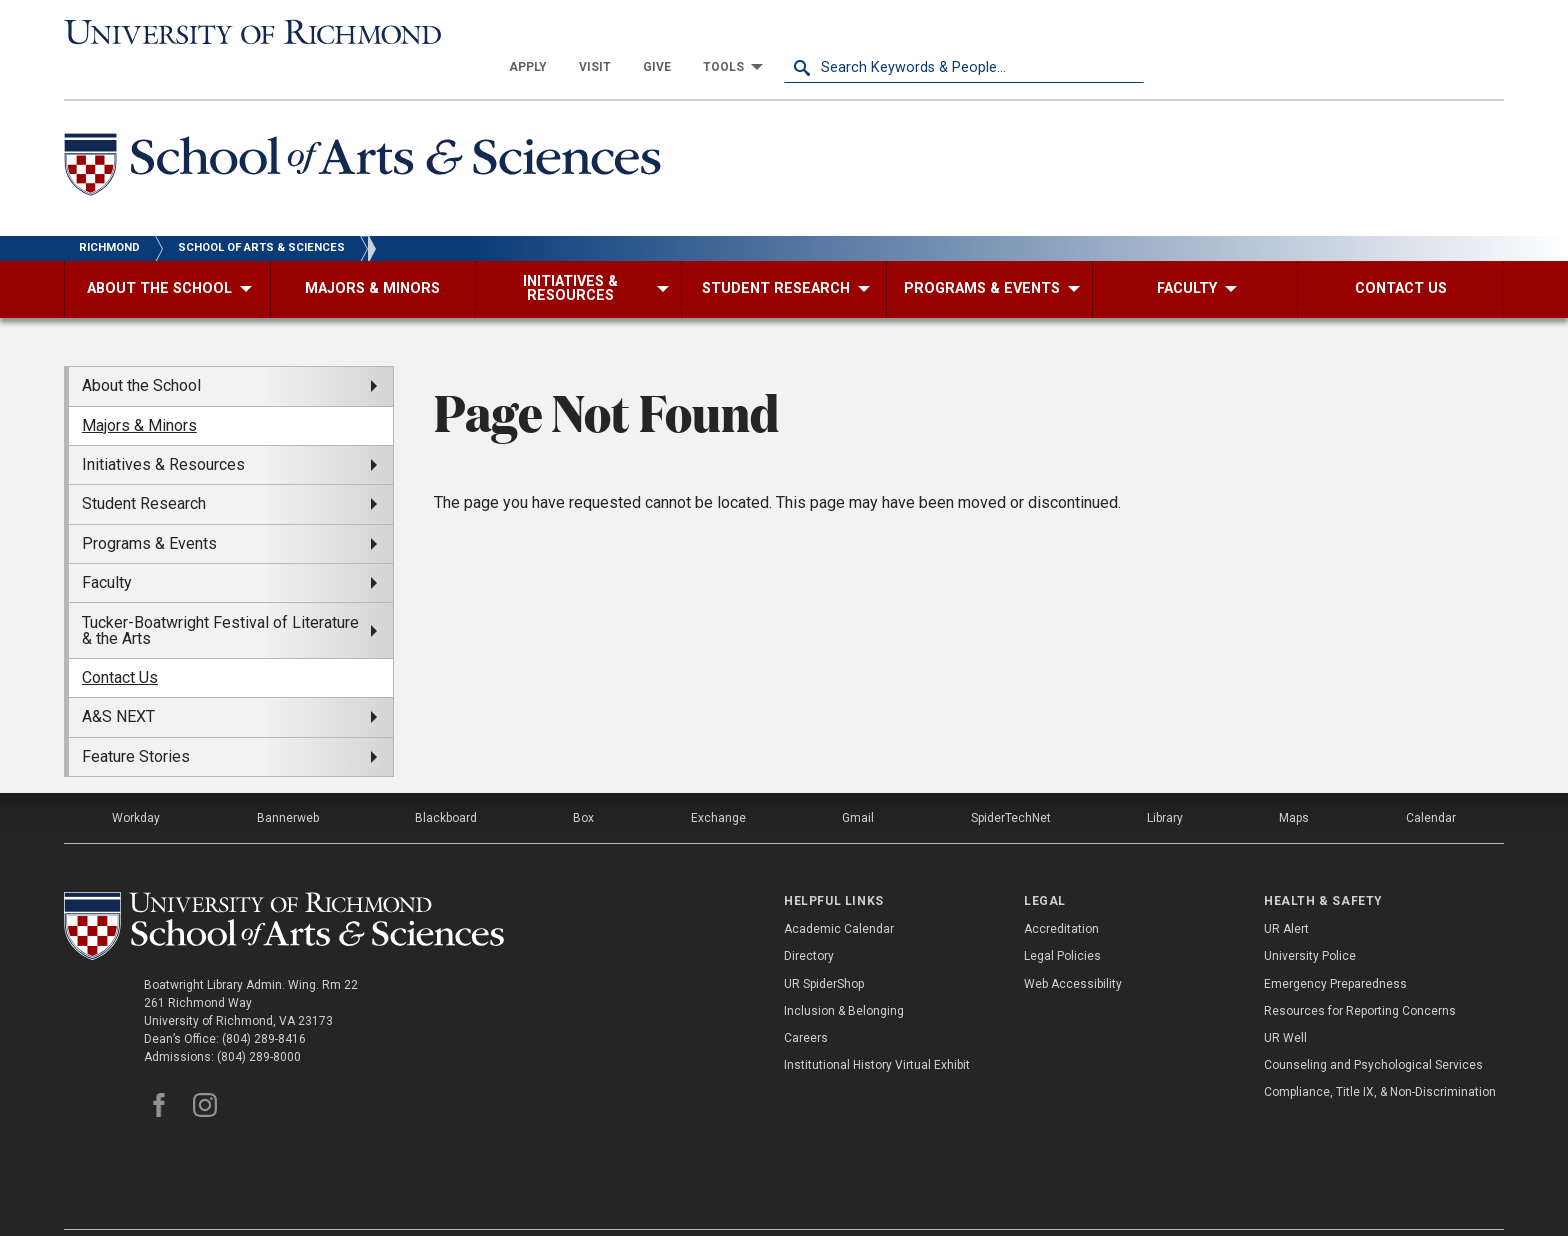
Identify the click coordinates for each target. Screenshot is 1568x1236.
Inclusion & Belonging (844, 976)
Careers (806, 1003)
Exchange (718, 783)
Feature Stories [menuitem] (136, 720)
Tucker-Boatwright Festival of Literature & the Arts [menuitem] (220, 594)
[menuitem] (888, 32)
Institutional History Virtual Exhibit (877, 1030)
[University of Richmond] (244, 32)
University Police (1310, 921)
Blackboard (446, 783)
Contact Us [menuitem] (120, 642)
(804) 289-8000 (259, 1021)
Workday (136, 783)
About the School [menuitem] (141, 350)
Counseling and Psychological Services (1373, 1030)
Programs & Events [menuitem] (149, 508)
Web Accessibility (1073, 948)
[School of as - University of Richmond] (288, 891)
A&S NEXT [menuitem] (118, 681)
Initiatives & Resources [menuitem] (163, 429)
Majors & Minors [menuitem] (139, 389)
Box (583, 783)
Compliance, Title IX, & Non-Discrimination (1380, 1057)
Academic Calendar (839, 894)
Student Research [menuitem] (144, 468)
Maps (1294, 783)
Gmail (858, 783)
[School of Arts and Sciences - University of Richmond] (368, 133)
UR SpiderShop (824, 948)
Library (1165, 783)
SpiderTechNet (1011, 783)
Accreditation (1061, 894)
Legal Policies (1062, 921)
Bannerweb (288, 783)
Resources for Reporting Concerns (1360, 976)
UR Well (1285, 1003)
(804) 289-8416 (264, 1003)
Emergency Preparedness (1335, 948)
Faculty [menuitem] (107, 547)
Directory (809, 921)
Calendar (1431, 783)
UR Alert (1286, 894)
